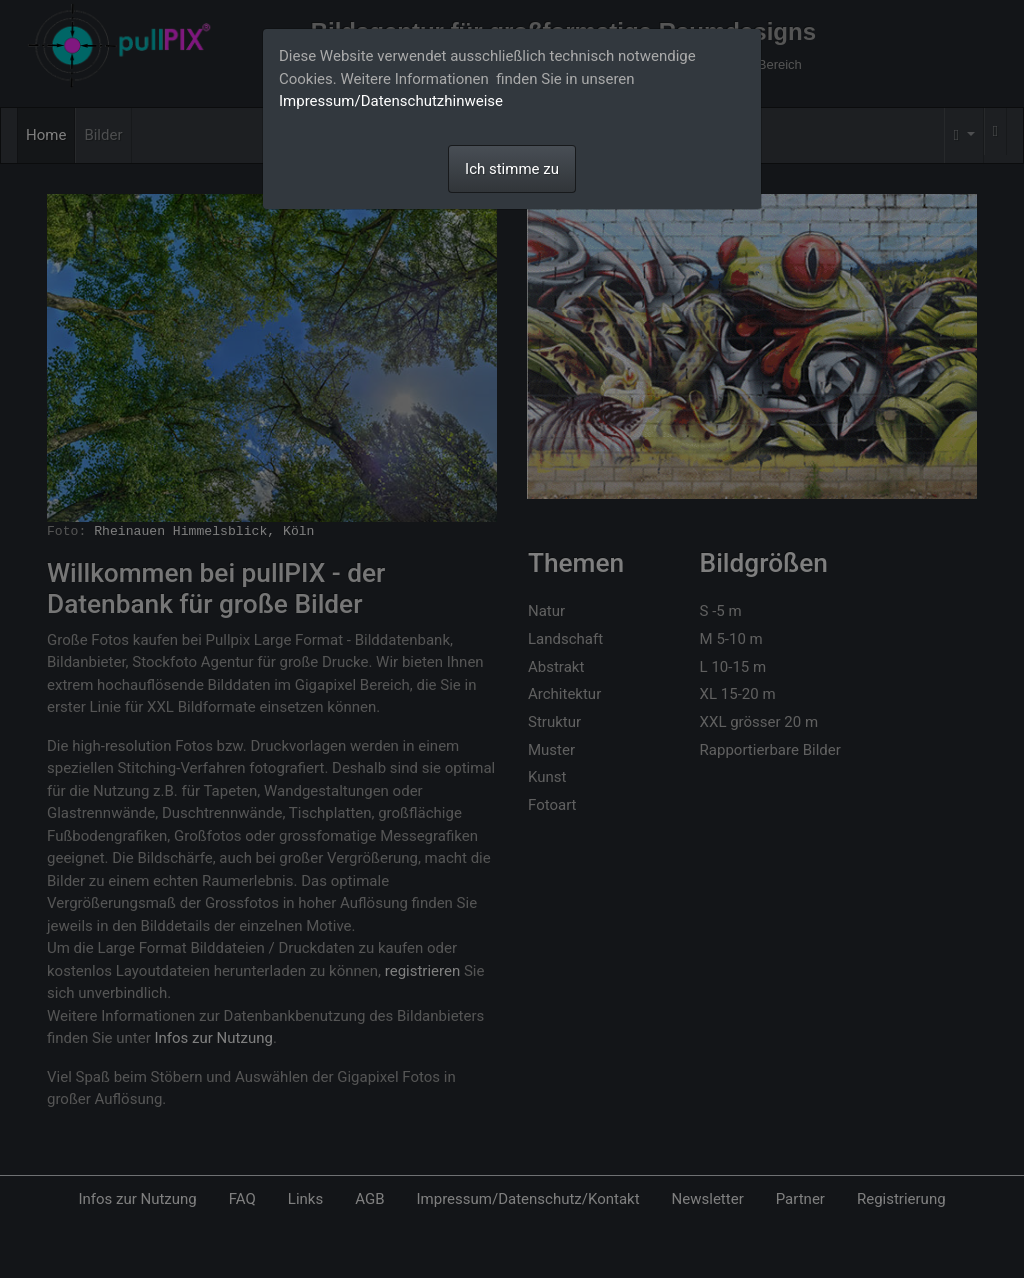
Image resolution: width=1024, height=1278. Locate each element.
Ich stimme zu (512, 169)
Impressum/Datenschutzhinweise (391, 101)
